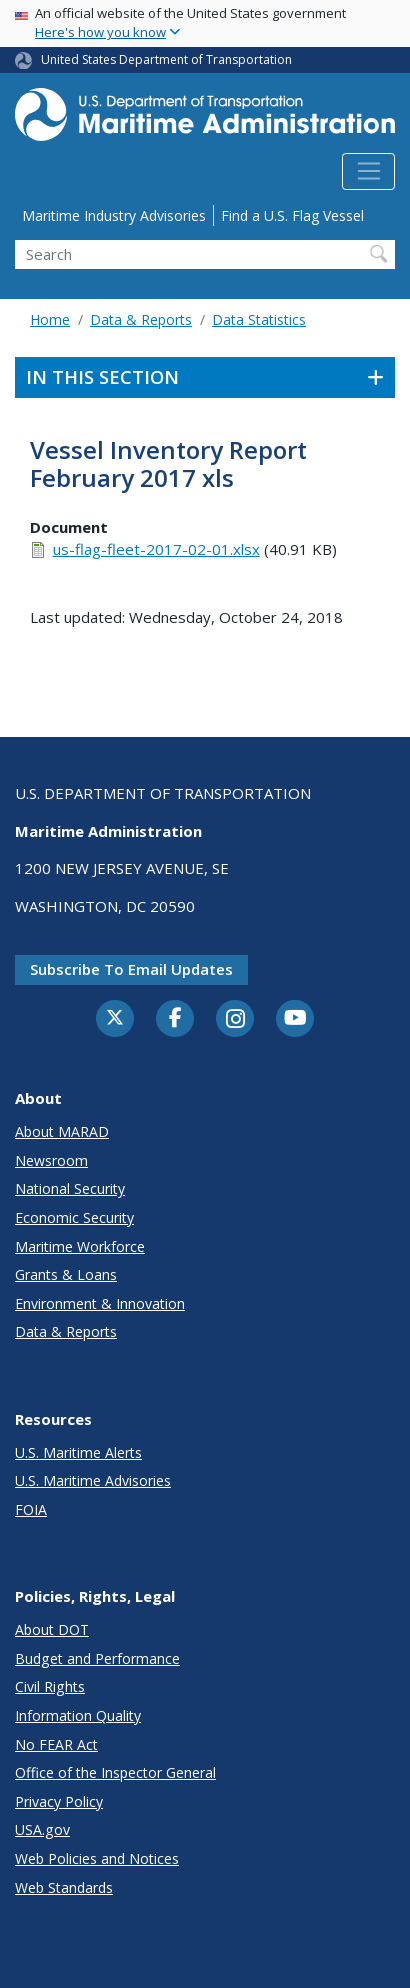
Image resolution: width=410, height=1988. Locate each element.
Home (50, 319)
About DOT (52, 1629)
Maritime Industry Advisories (114, 215)
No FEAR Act (56, 1744)
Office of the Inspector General (115, 1772)
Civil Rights (50, 1686)
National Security (70, 1188)
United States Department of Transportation (166, 59)
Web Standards (64, 1887)
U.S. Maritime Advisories (93, 1480)
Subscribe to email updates (131, 969)
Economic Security (74, 1217)
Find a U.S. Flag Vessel (292, 215)
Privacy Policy (59, 1801)
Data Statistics (259, 319)
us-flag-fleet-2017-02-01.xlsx (156, 549)
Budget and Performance (97, 1658)
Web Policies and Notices (97, 1858)
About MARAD (62, 1131)
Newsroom (51, 1160)
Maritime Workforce (80, 1246)
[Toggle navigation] (368, 172)
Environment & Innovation (100, 1303)
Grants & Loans (66, 1274)
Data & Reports (141, 319)
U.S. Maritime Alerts (78, 1452)
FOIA (31, 1509)
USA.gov (42, 1829)
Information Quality (78, 1715)
